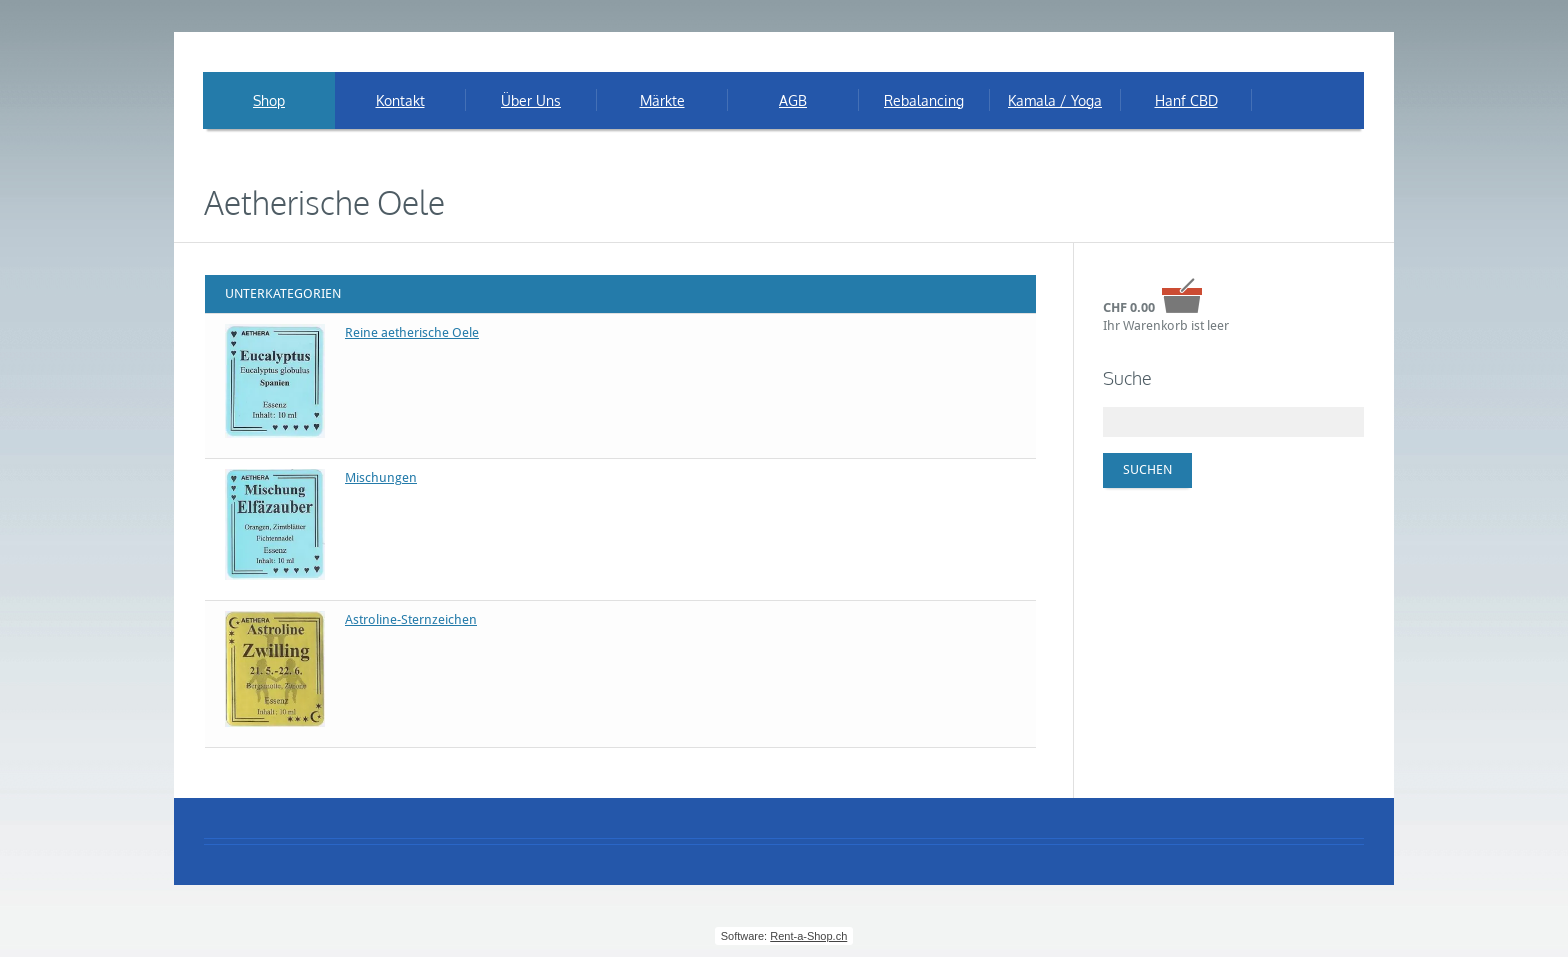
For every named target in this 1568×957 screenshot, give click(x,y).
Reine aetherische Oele (412, 332)
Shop (269, 100)
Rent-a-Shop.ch (808, 936)
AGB (793, 100)
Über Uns (531, 100)
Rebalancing (924, 100)
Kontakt (400, 100)
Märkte (662, 100)
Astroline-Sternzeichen (411, 619)
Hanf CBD (1186, 100)
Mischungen (381, 477)
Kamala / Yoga (1055, 100)
